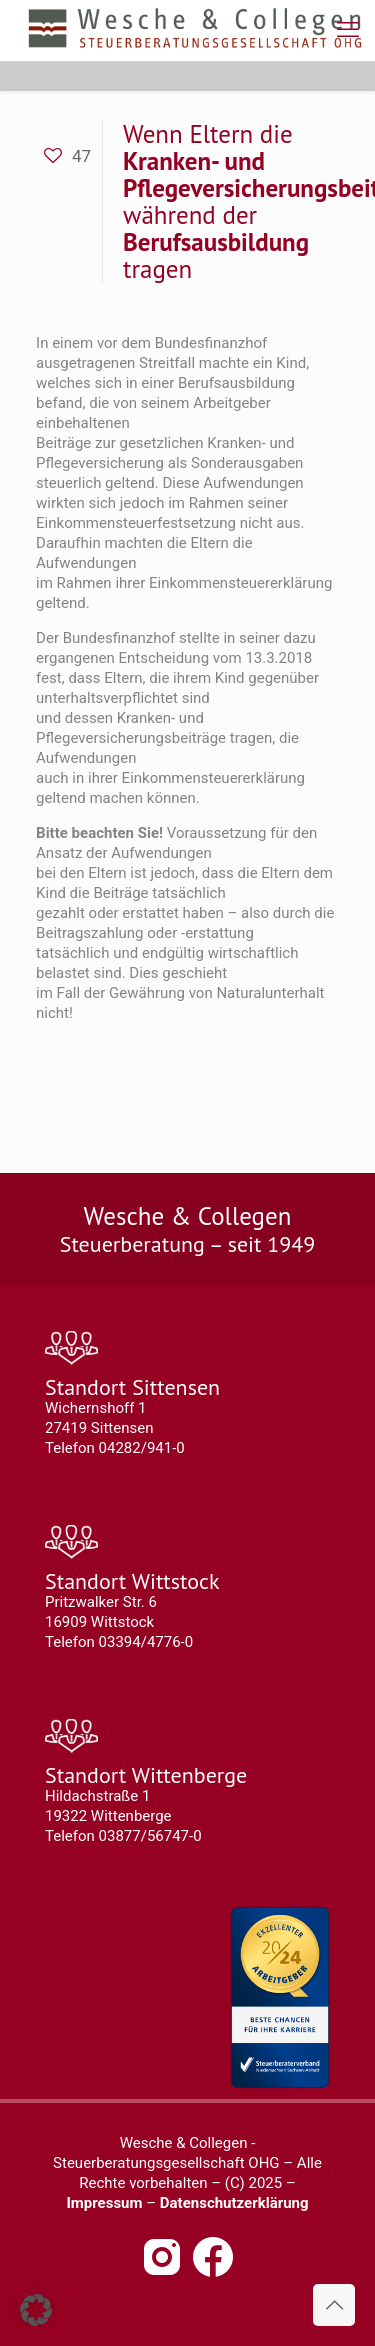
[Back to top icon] (334, 2305)
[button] (36, 2310)
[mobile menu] (348, 30)
